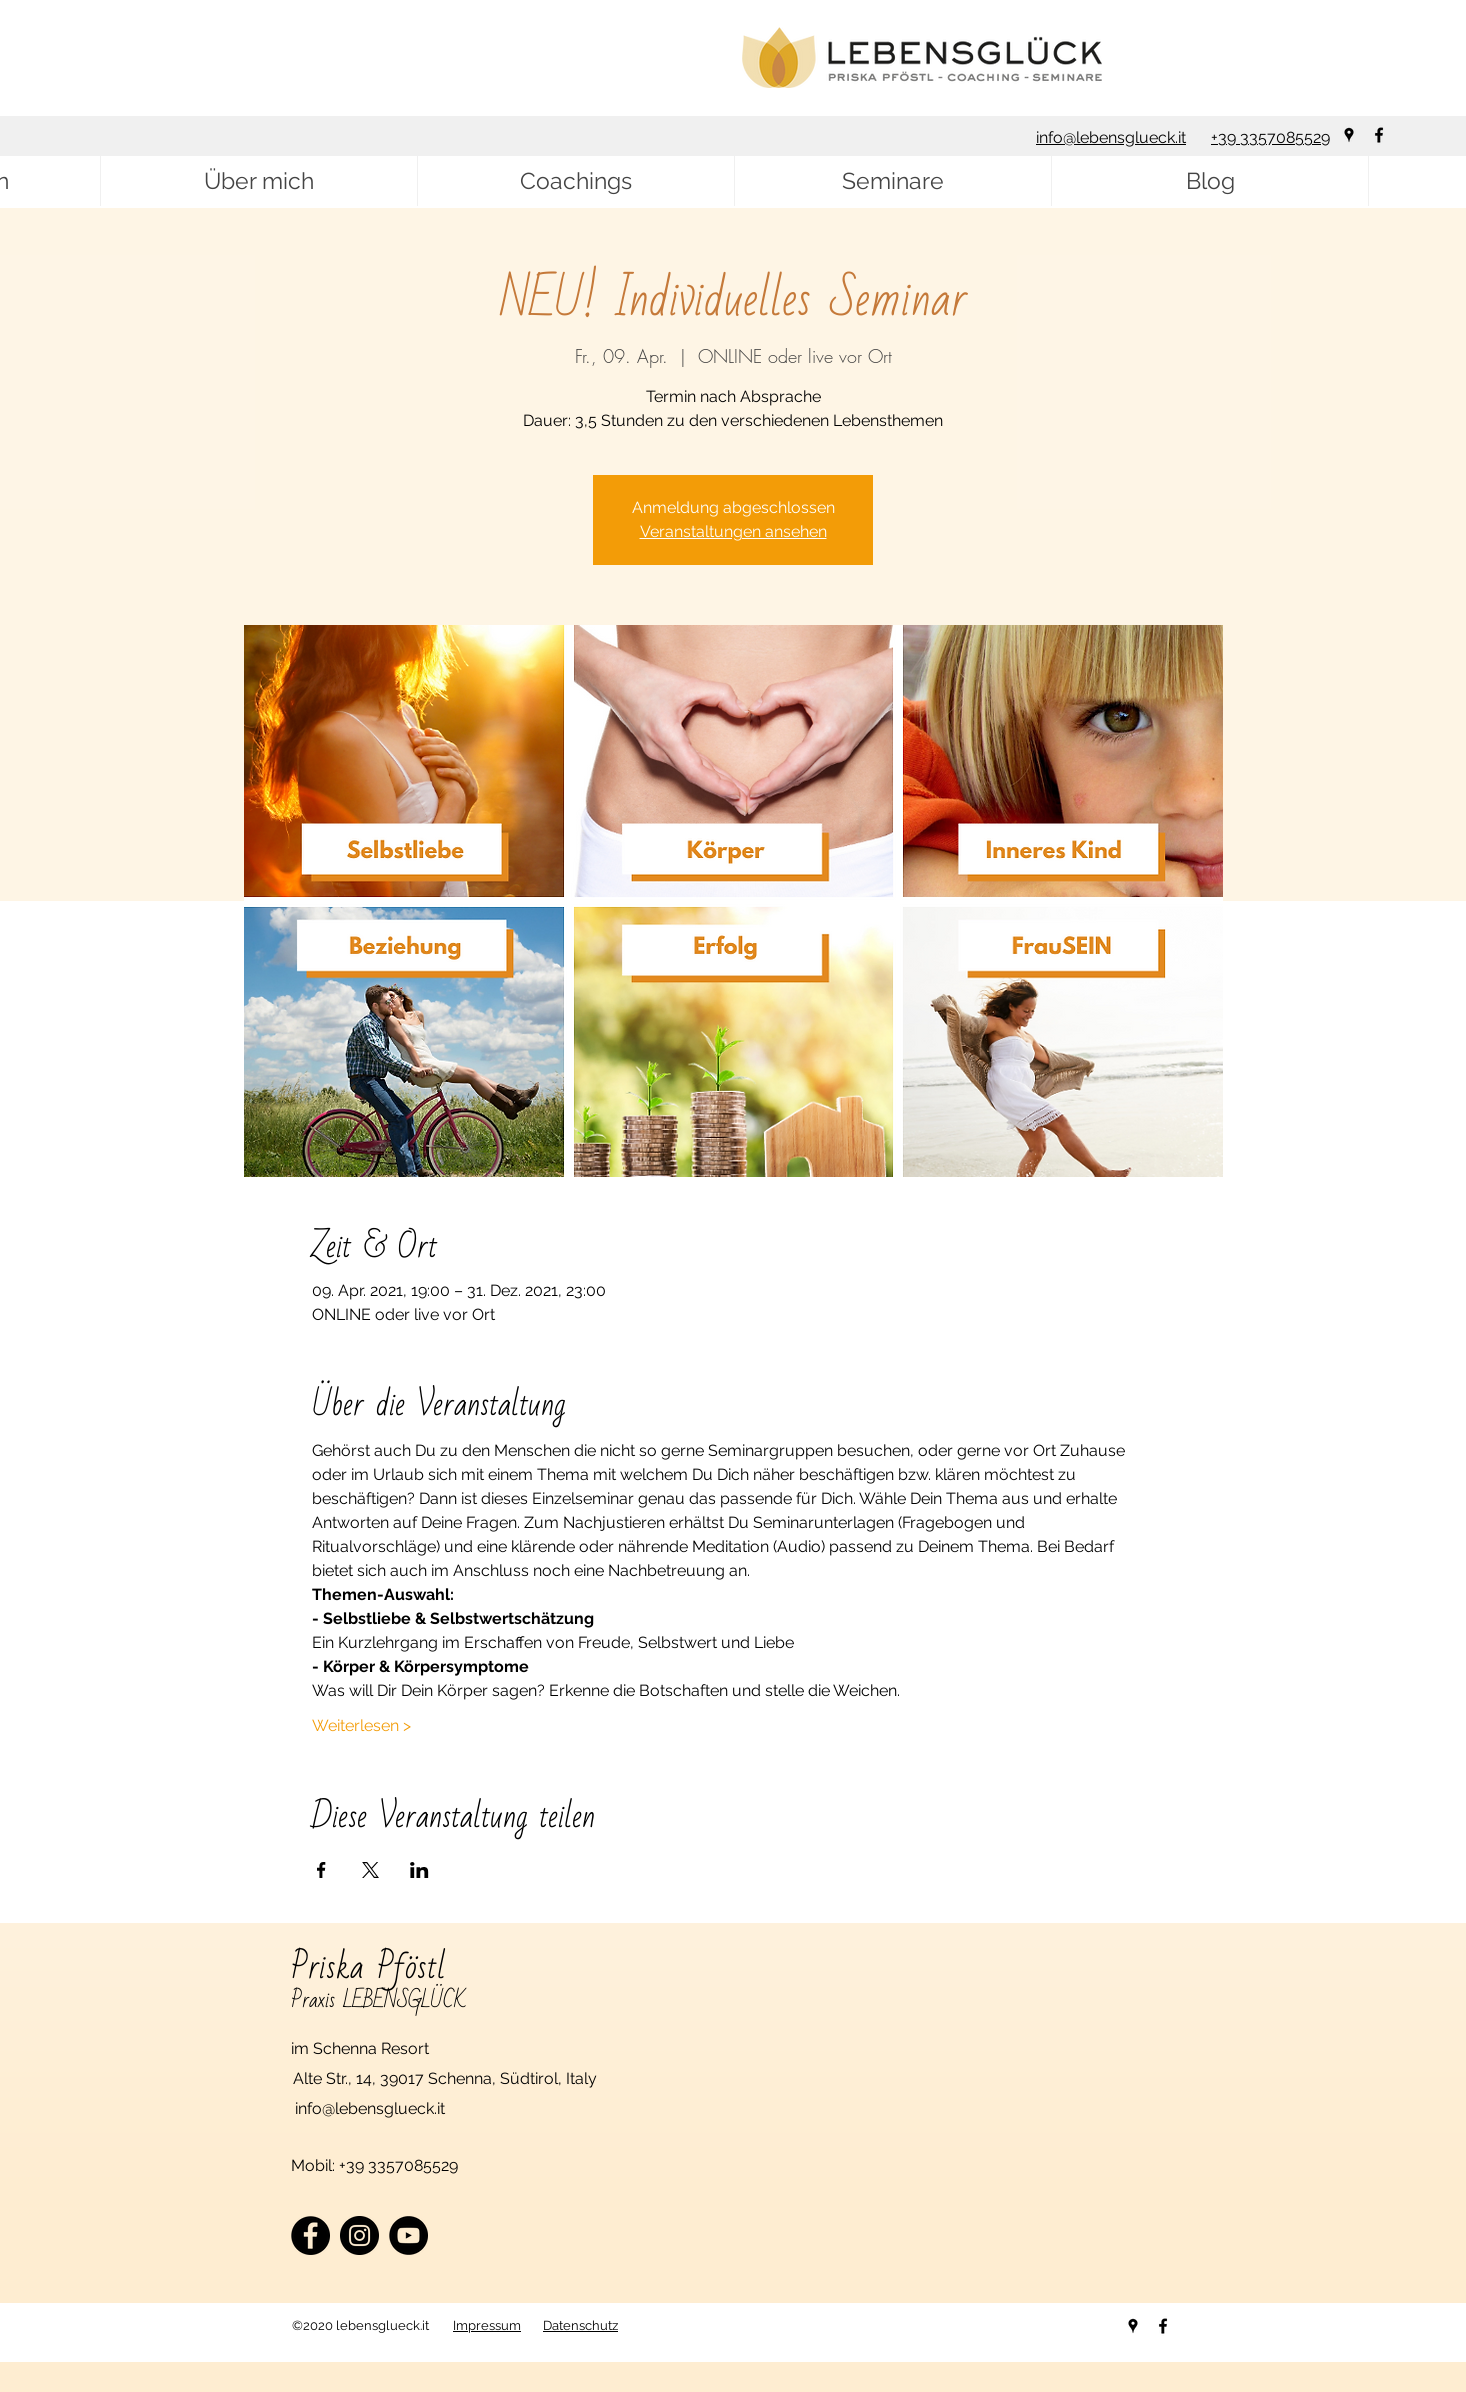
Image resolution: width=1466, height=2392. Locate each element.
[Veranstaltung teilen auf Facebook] (321, 1870)
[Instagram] (359, 2235)
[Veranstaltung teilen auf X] (370, 1870)
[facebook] (1379, 135)
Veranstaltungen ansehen (733, 531)
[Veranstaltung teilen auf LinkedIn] (419, 1870)
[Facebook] (310, 2235)
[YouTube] (408, 2235)
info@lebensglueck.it (1111, 137)
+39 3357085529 (1270, 137)
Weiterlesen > (361, 1725)
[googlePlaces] (1349, 135)
